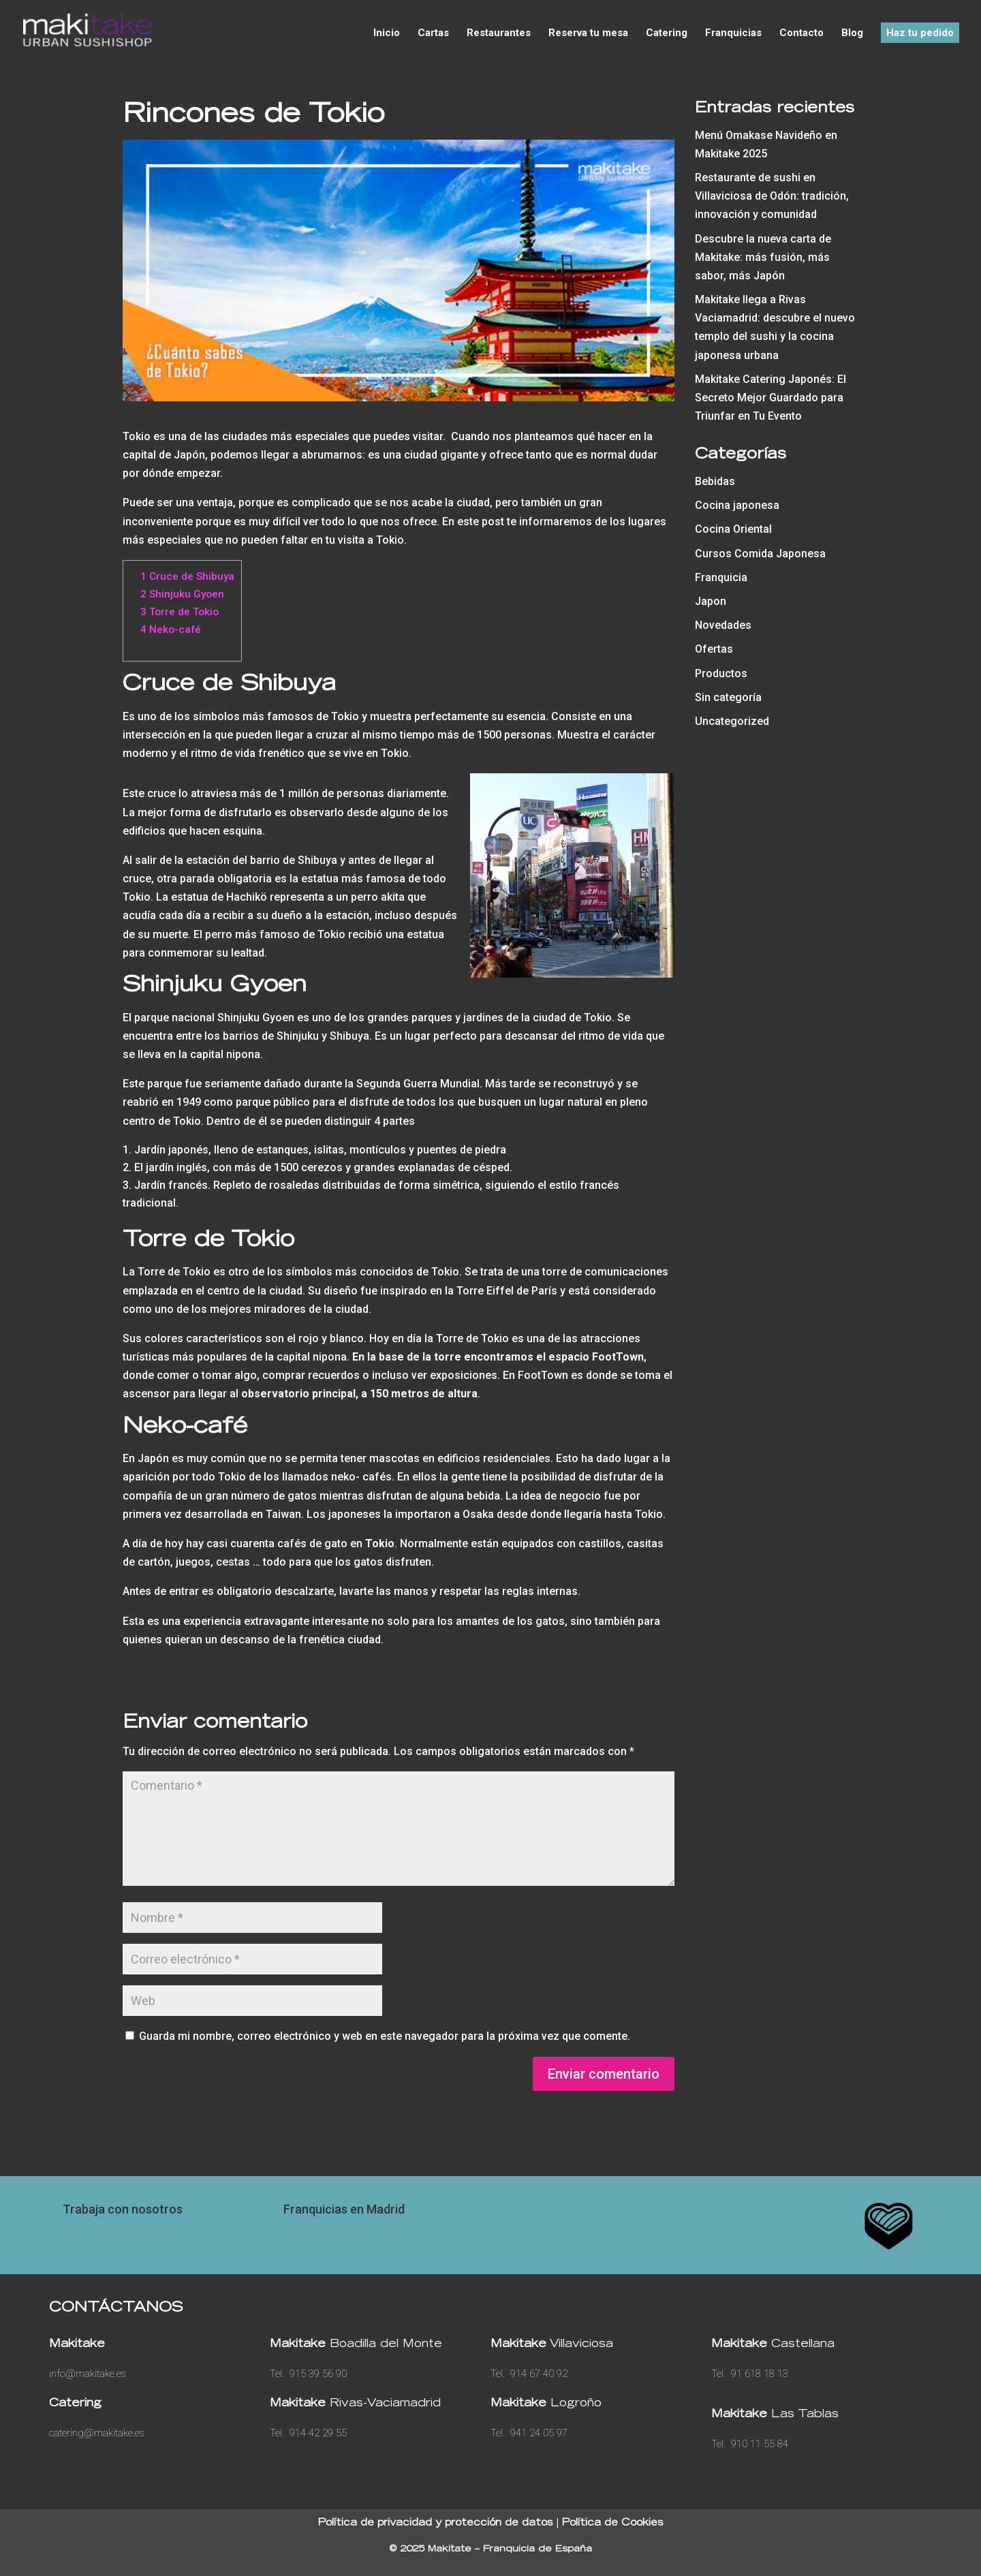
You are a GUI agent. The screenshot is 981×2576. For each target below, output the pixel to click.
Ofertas (714, 648)
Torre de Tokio (179, 612)
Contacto (801, 33)
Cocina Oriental (733, 529)
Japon (710, 601)
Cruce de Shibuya (187, 576)
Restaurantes (499, 33)
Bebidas (715, 481)
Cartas (433, 33)
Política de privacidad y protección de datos (435, 2523)
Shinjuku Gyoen (182, 594)
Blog (852, 33)
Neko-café (170, 629)
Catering (666, 33)
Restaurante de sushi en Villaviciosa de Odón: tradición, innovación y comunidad (772, 196)
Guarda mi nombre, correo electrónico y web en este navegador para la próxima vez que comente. (384, 2036)
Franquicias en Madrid (344, 2209)
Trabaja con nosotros (123, 2209)
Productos (721, 673)
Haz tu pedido (920, 33)
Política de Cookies (613, 2523)
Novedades (723, 625)
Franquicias (733, 33)
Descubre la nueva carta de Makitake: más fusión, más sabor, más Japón (763, 257)
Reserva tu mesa (588, 33)
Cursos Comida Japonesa (760, 553)
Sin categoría (728, 697)
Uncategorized (732, 721)
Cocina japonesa (737, 505)
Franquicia (721, 577)
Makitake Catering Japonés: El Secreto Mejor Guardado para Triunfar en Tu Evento (770, 397)
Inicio (386, 33)
